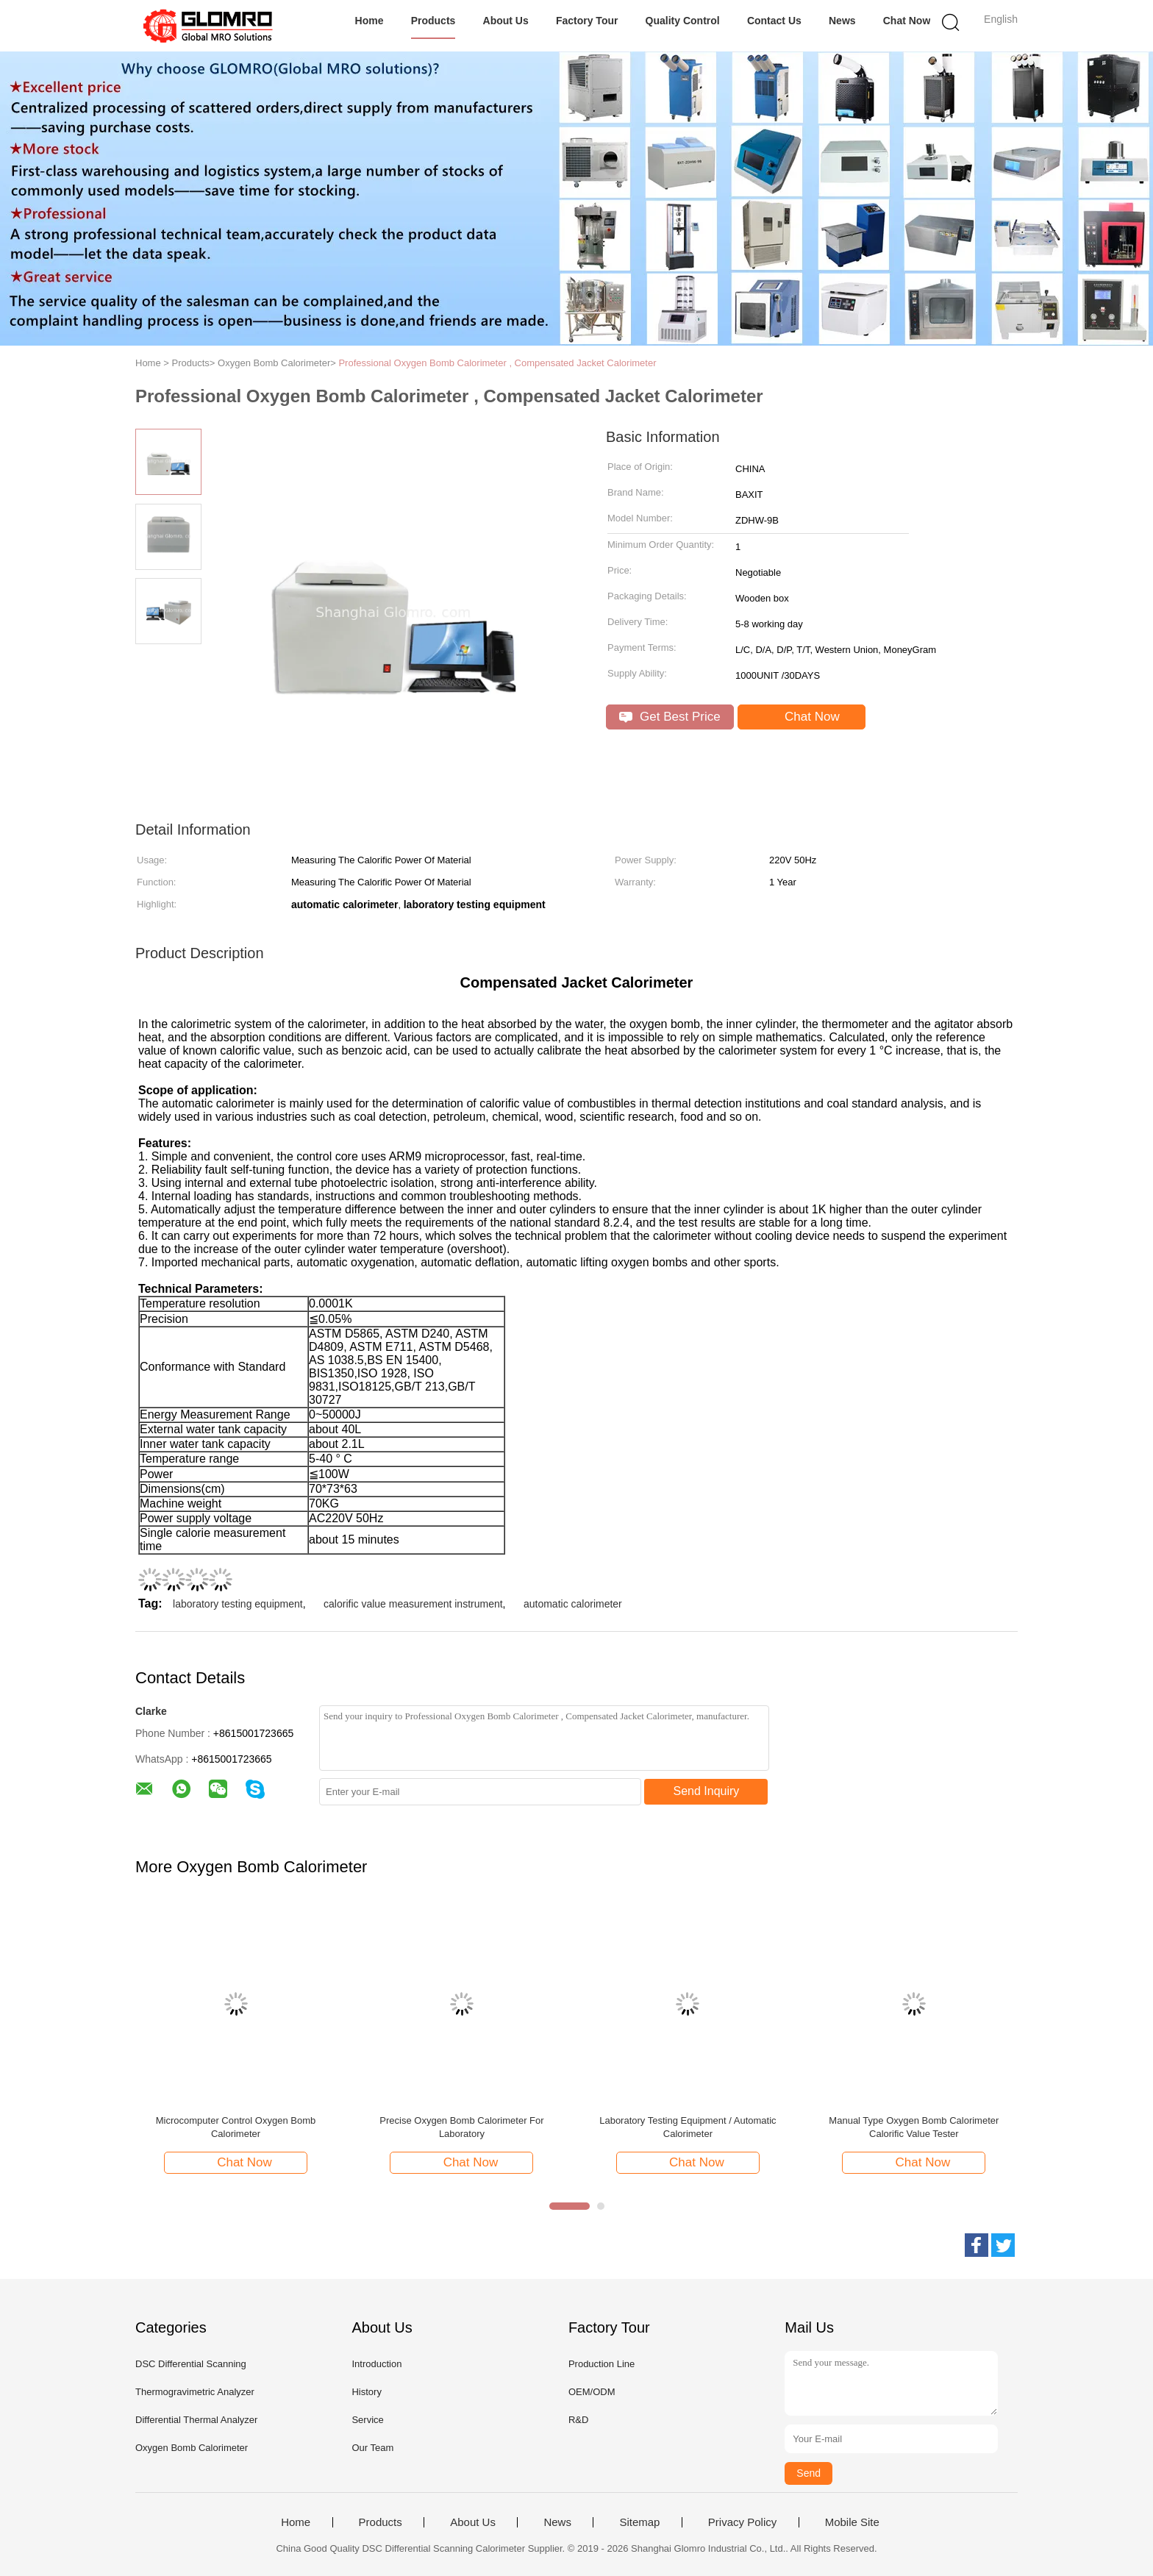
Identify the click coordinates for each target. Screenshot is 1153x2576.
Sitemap (639, 2522)
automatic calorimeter (573, 1604)
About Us (506, 20)
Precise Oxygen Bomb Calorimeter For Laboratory (461, 2127)
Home (369, 20)
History (366, 2391)
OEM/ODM (591, 2391)
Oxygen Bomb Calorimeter (191, 2447)
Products (433, 20)
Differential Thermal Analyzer (196, 2419)
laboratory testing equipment (238, 1604)
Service (367, 2419)
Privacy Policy (742, 2522)
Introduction (376, 2363)
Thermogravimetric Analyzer (194, 2391)
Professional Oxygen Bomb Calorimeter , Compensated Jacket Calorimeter (497, 362)
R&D (578, 2419)
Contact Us (774, 20)
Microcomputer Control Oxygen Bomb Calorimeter (235, 2127)
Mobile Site (852, 2522)
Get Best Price (669, 717)
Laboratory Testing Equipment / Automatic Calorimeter (687, 2127)
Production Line (601, 2363)
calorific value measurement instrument (413, 1604)
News (842, 20)
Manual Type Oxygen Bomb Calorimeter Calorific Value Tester (914, 2127)
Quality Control (683, 20)
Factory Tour (587, 20)
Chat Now (907, 20)
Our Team (372, 2447)
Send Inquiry (707, 1791)
